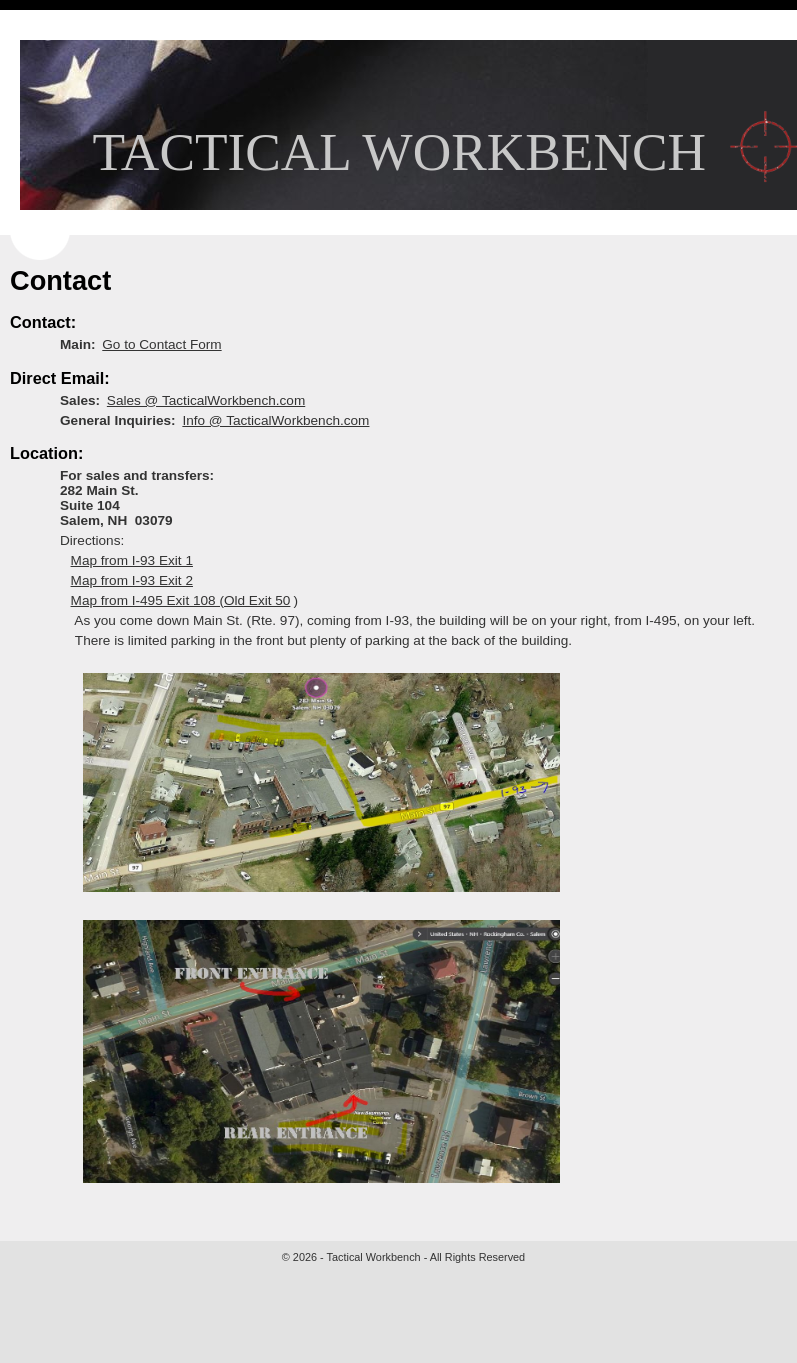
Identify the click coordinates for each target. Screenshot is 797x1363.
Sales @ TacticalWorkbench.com (206, 400)
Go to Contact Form (161, 344)
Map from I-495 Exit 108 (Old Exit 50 (181, 600)
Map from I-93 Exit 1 (132, 560)
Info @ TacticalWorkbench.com (275, 420)
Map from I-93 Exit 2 (132, 580)
